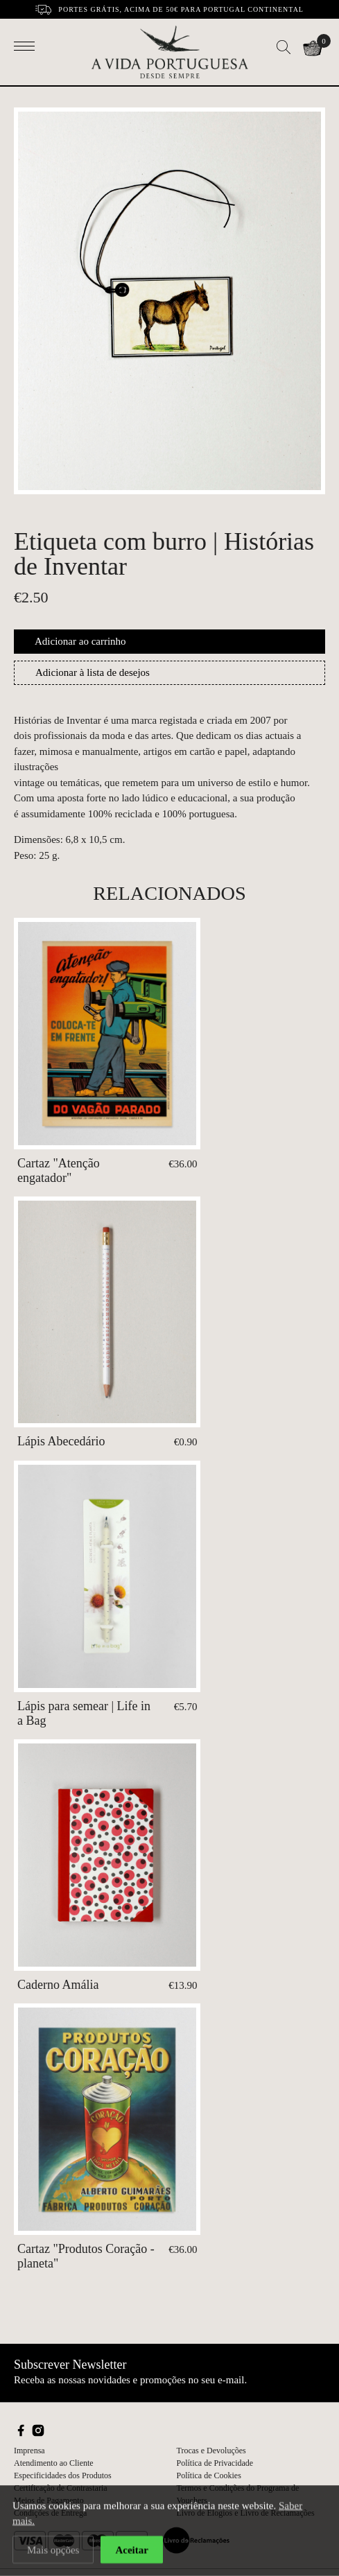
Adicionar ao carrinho (80, 641)
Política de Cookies (209, 2475)
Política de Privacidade (215, 2463)
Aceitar (131, 2550)
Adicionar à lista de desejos (92, 672)
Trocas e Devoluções (211, 2450)
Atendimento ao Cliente (54, 2463)
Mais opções (53, 2550)
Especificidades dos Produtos (63, 2475)
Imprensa (29, 2450)
